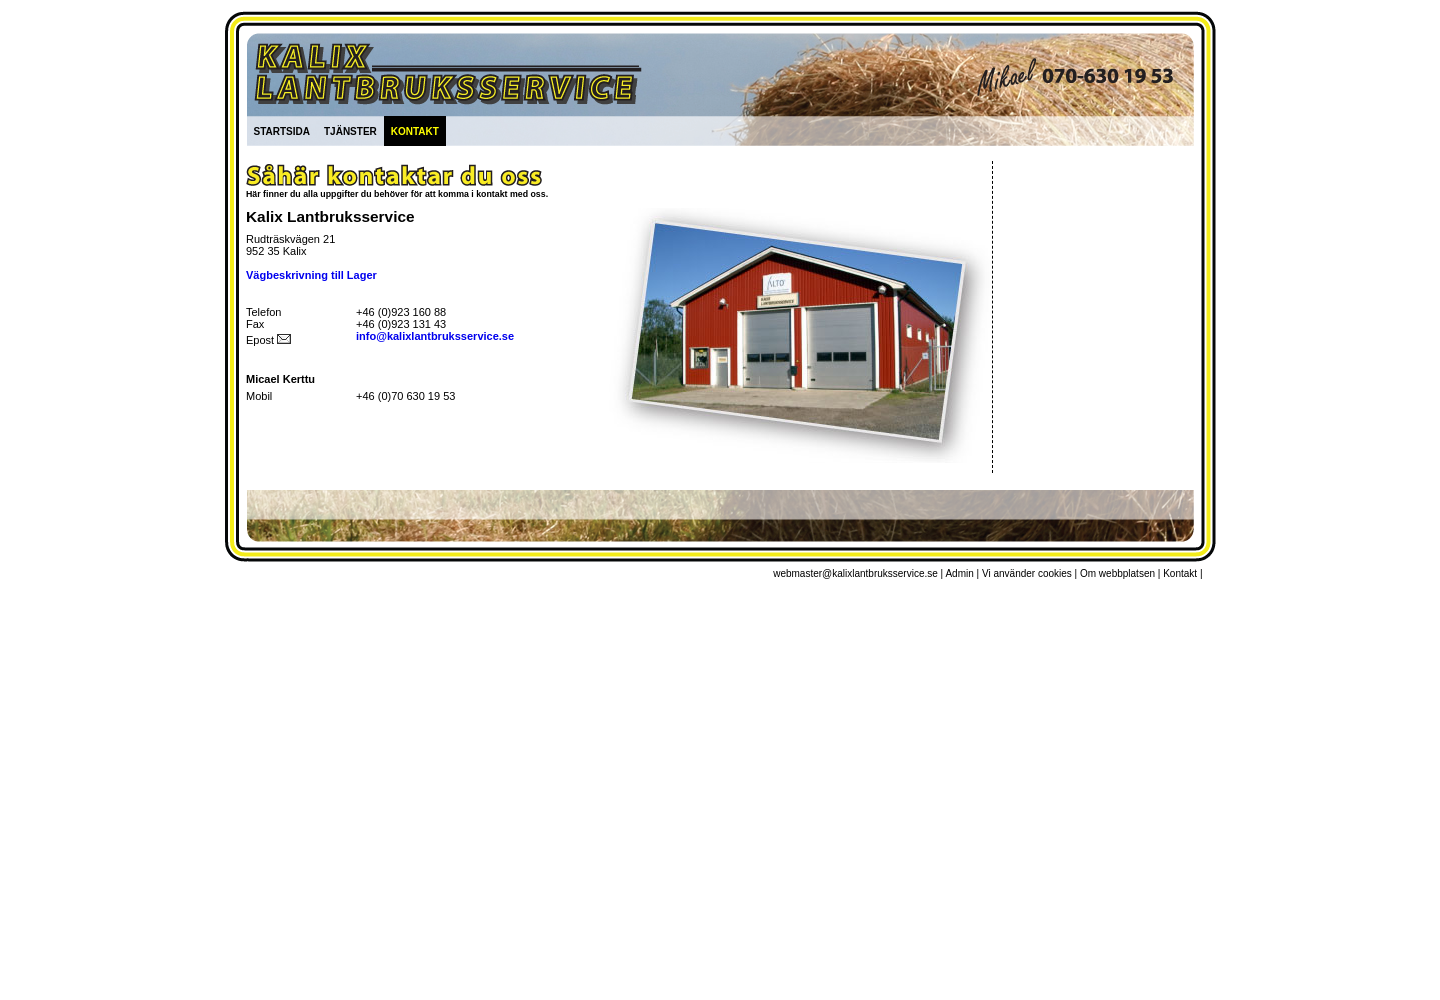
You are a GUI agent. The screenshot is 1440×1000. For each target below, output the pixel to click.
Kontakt (1180, 573)
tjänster (350, 130)
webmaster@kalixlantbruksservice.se (855, 573)
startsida (282, 130)
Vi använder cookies (1027, 573)
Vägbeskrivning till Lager (311, 275)
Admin (959, 573)
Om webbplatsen (1117, 573)
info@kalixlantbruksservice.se (435, 336)
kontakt (415, 130)
